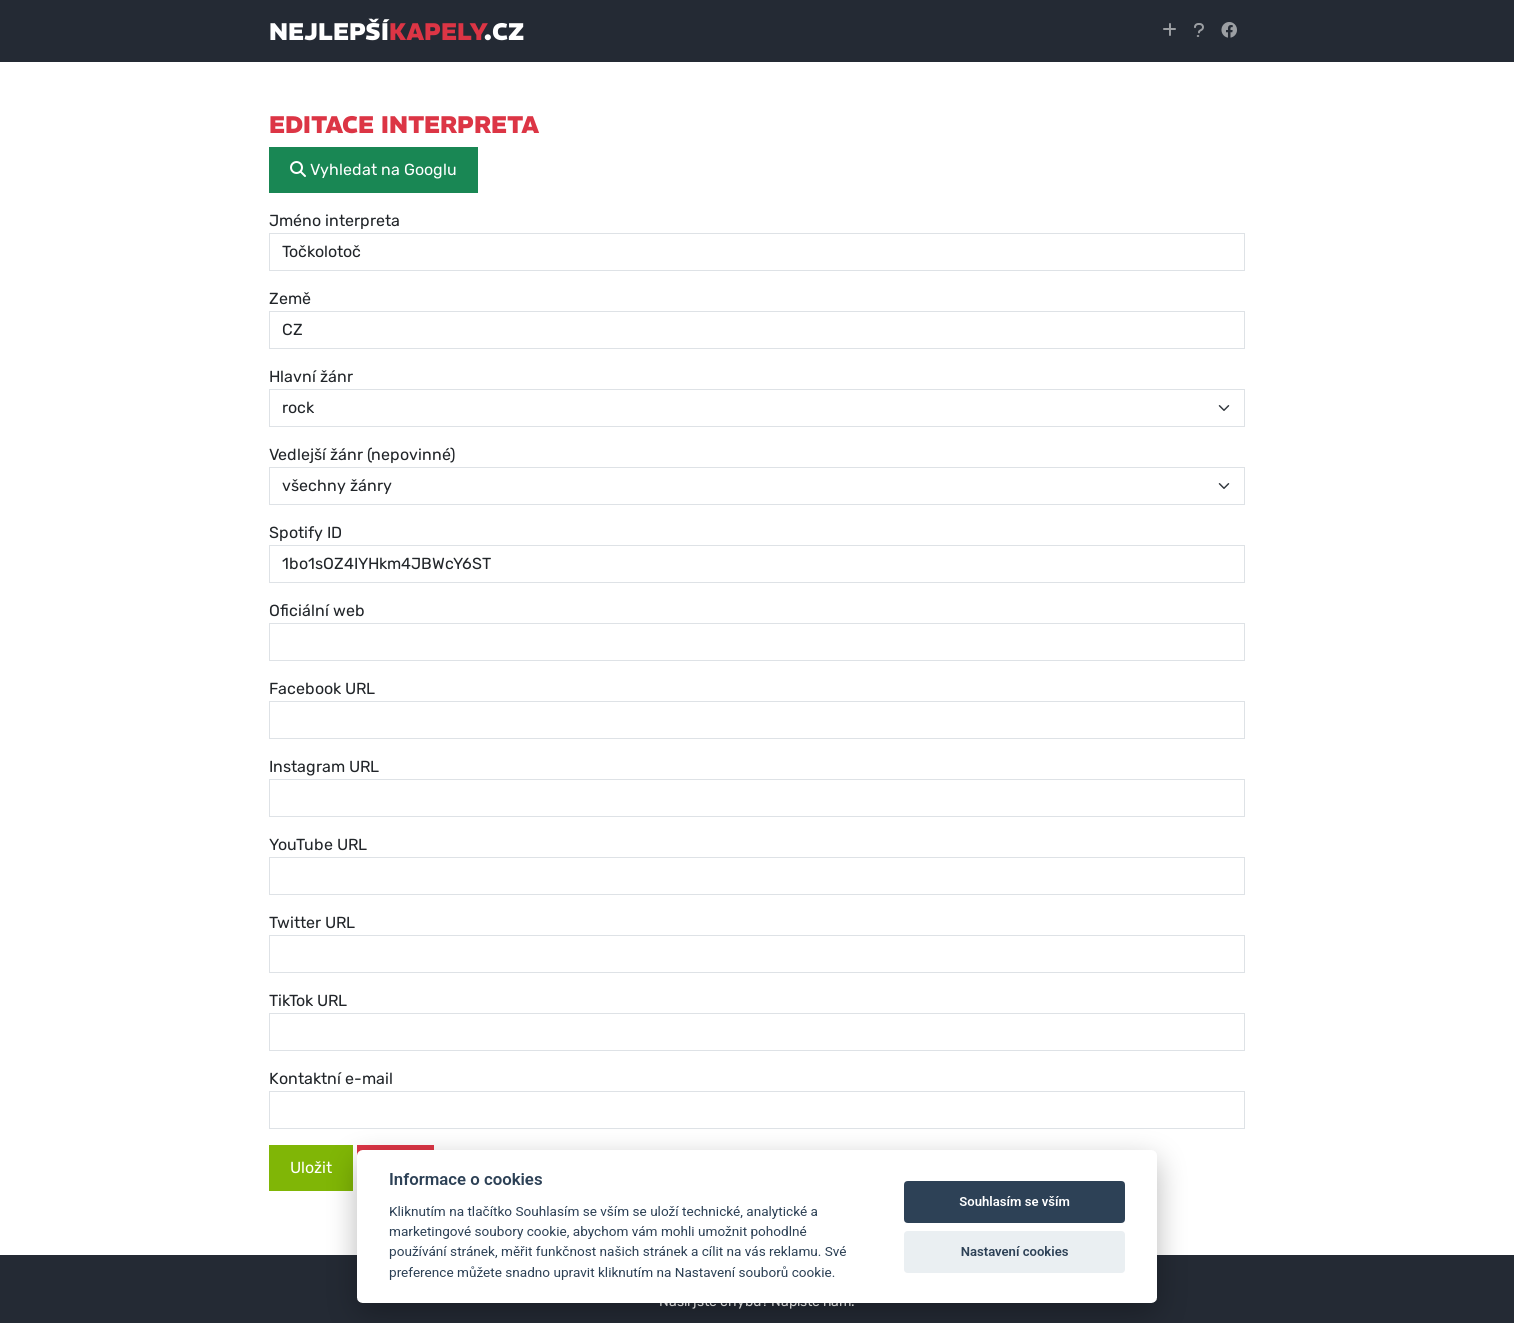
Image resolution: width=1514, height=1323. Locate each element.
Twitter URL (312, 922)
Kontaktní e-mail (331, 1078)
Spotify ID (305, 532)
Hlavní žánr (311, 376)
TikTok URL (308, 1000)
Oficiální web (317, 610)
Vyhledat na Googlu (373, 169)
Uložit (311, 1167)
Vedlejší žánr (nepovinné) (362, 454)
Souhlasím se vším (1014, 1201)
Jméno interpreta (334, 220)
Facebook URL (322, 688)
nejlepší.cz (396, 31)
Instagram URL (324, 766)
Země (290, 298)
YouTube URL (318, 844)
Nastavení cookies (1015, 1251)
